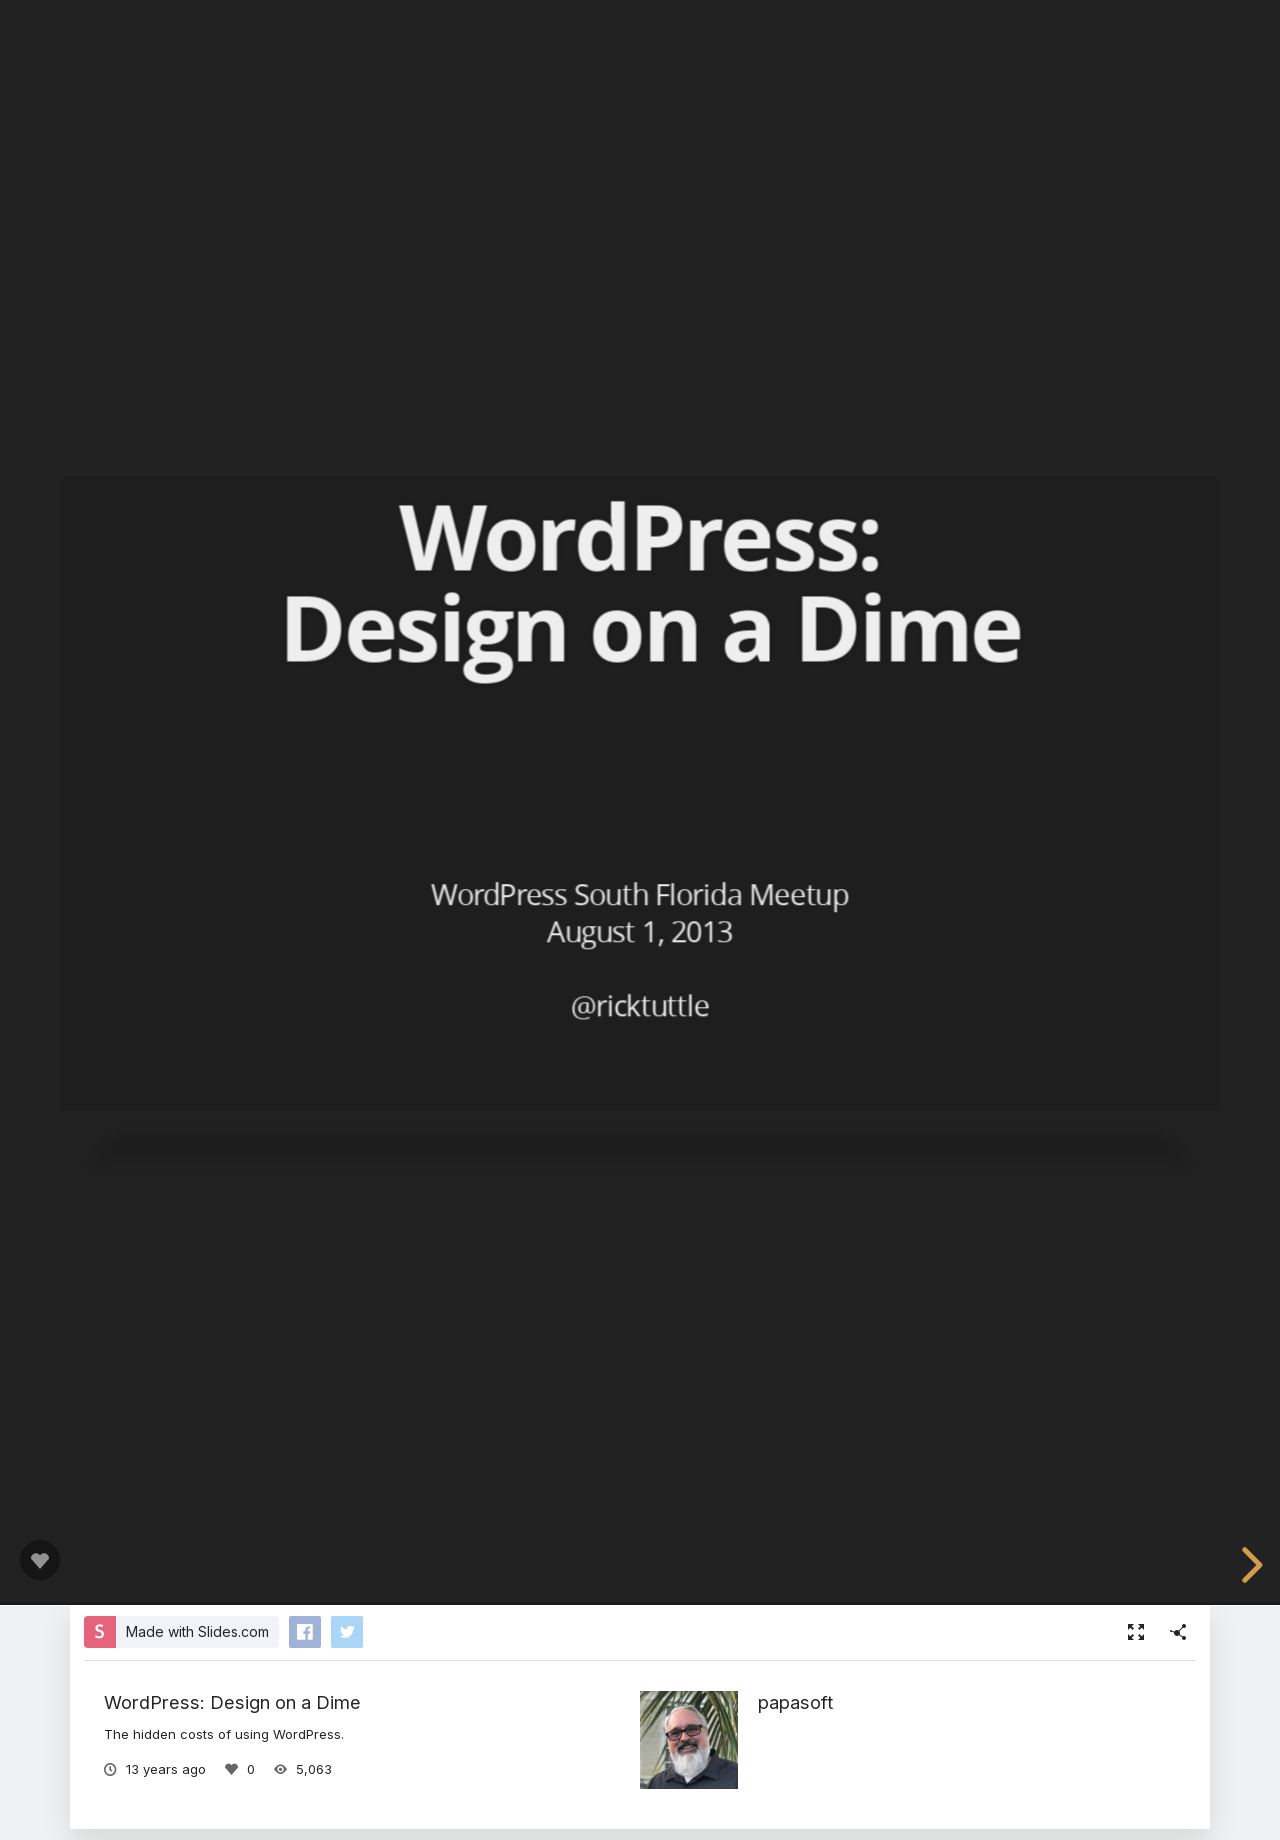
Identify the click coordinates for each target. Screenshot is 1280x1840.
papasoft (795, 1702)
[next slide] (1249, 1565)
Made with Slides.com (197, 1631)
